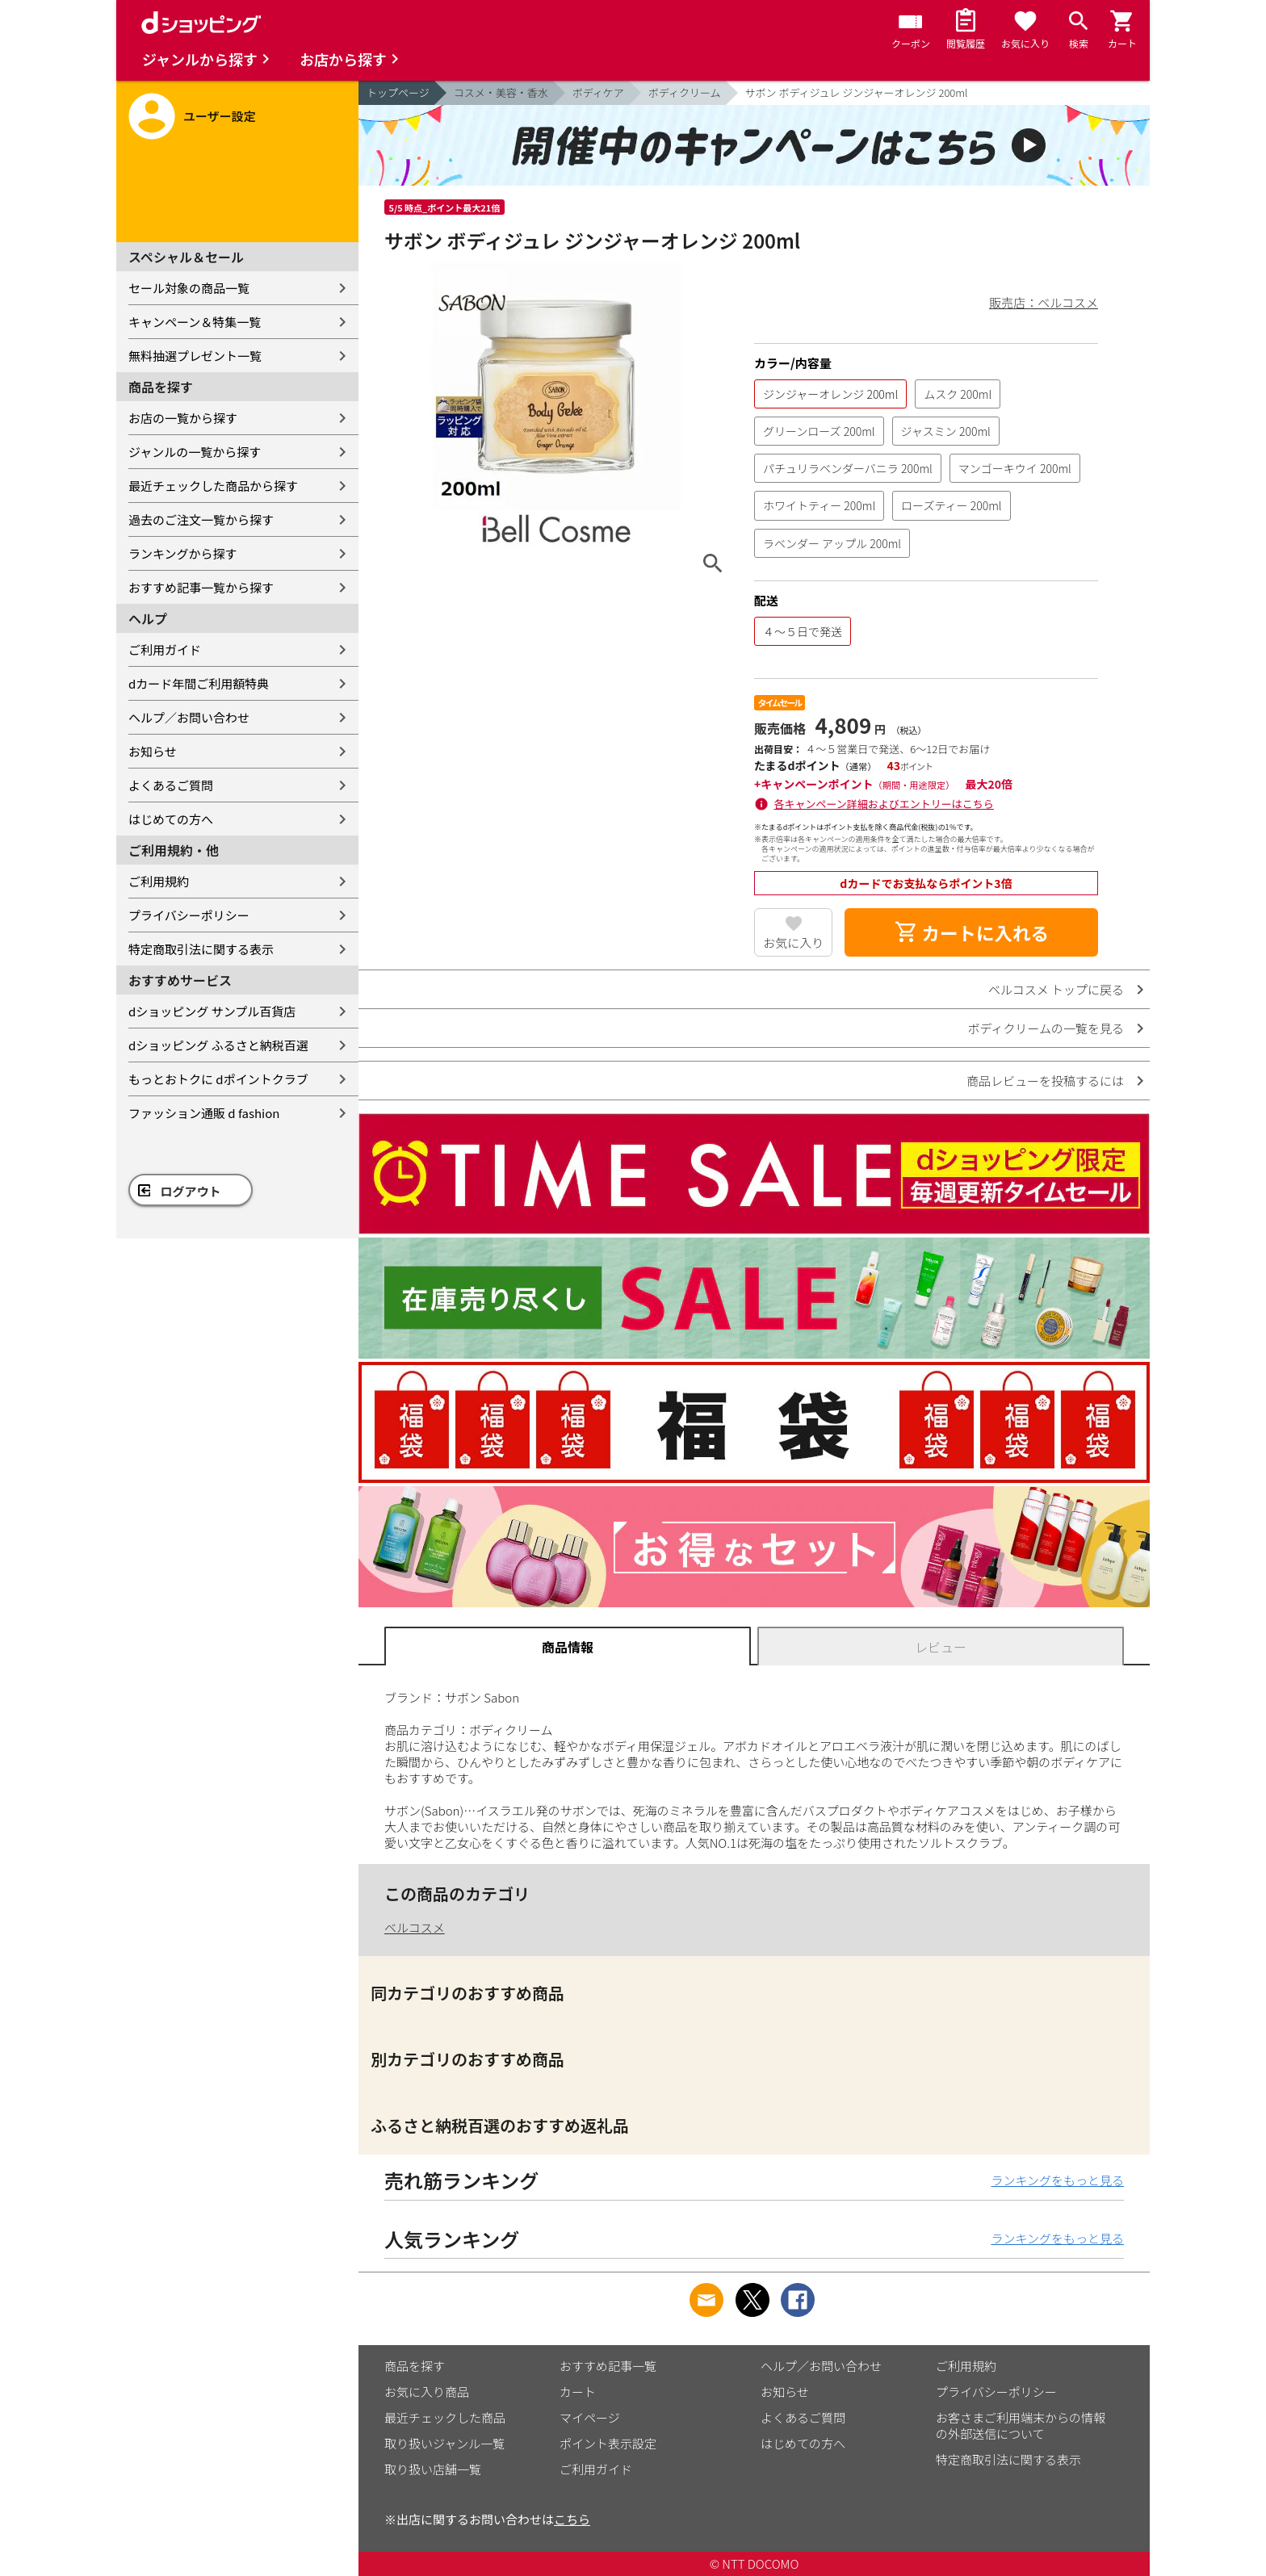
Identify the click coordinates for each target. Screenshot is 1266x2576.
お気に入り (793, 942)
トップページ (398, 92)
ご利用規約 (158, 881)
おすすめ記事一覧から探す (201, 587)
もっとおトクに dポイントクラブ (218, 1078)
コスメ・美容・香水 (501, 92)
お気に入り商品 (426, 2391)
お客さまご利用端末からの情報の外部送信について (1020, 2425)
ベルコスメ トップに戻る (1056, 989)
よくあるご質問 (170, 785)
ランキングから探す (182, 553)
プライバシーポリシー (188, 915)
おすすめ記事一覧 (608, 2365)
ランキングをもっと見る (1057, 2180)
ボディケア (598, 92)
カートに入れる (971, 932)
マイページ (590, 2417)
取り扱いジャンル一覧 (444, 2443)
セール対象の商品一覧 (188, 287)
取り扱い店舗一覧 (432, 2469)
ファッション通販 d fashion (203, 1112)
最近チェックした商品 (444, 2417)
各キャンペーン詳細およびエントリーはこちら (884, 803)
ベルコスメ (414, 1927)
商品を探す (414, 2365)
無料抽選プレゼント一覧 (195, 355)
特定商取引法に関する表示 (201, 948)
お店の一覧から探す (182, 417)
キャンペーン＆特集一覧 (194, 321)
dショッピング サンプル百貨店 (212, 1011)
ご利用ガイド (164, 649)
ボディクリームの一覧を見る (1045, 1028)
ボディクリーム (684, 92)
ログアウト (191, 1191)
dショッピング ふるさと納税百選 (218, 1045)
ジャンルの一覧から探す (194, 451)
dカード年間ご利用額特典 (198, 683)
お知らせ (152, 751)
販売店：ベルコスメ (1043, 302)
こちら (572, 2519)
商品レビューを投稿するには (1045, 1080)
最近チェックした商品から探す (213, 485)
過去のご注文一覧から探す (201, 519)
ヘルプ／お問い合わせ (188, 717)
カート (578, 2391)
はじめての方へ (170, 818)
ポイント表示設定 (608, 2443)
